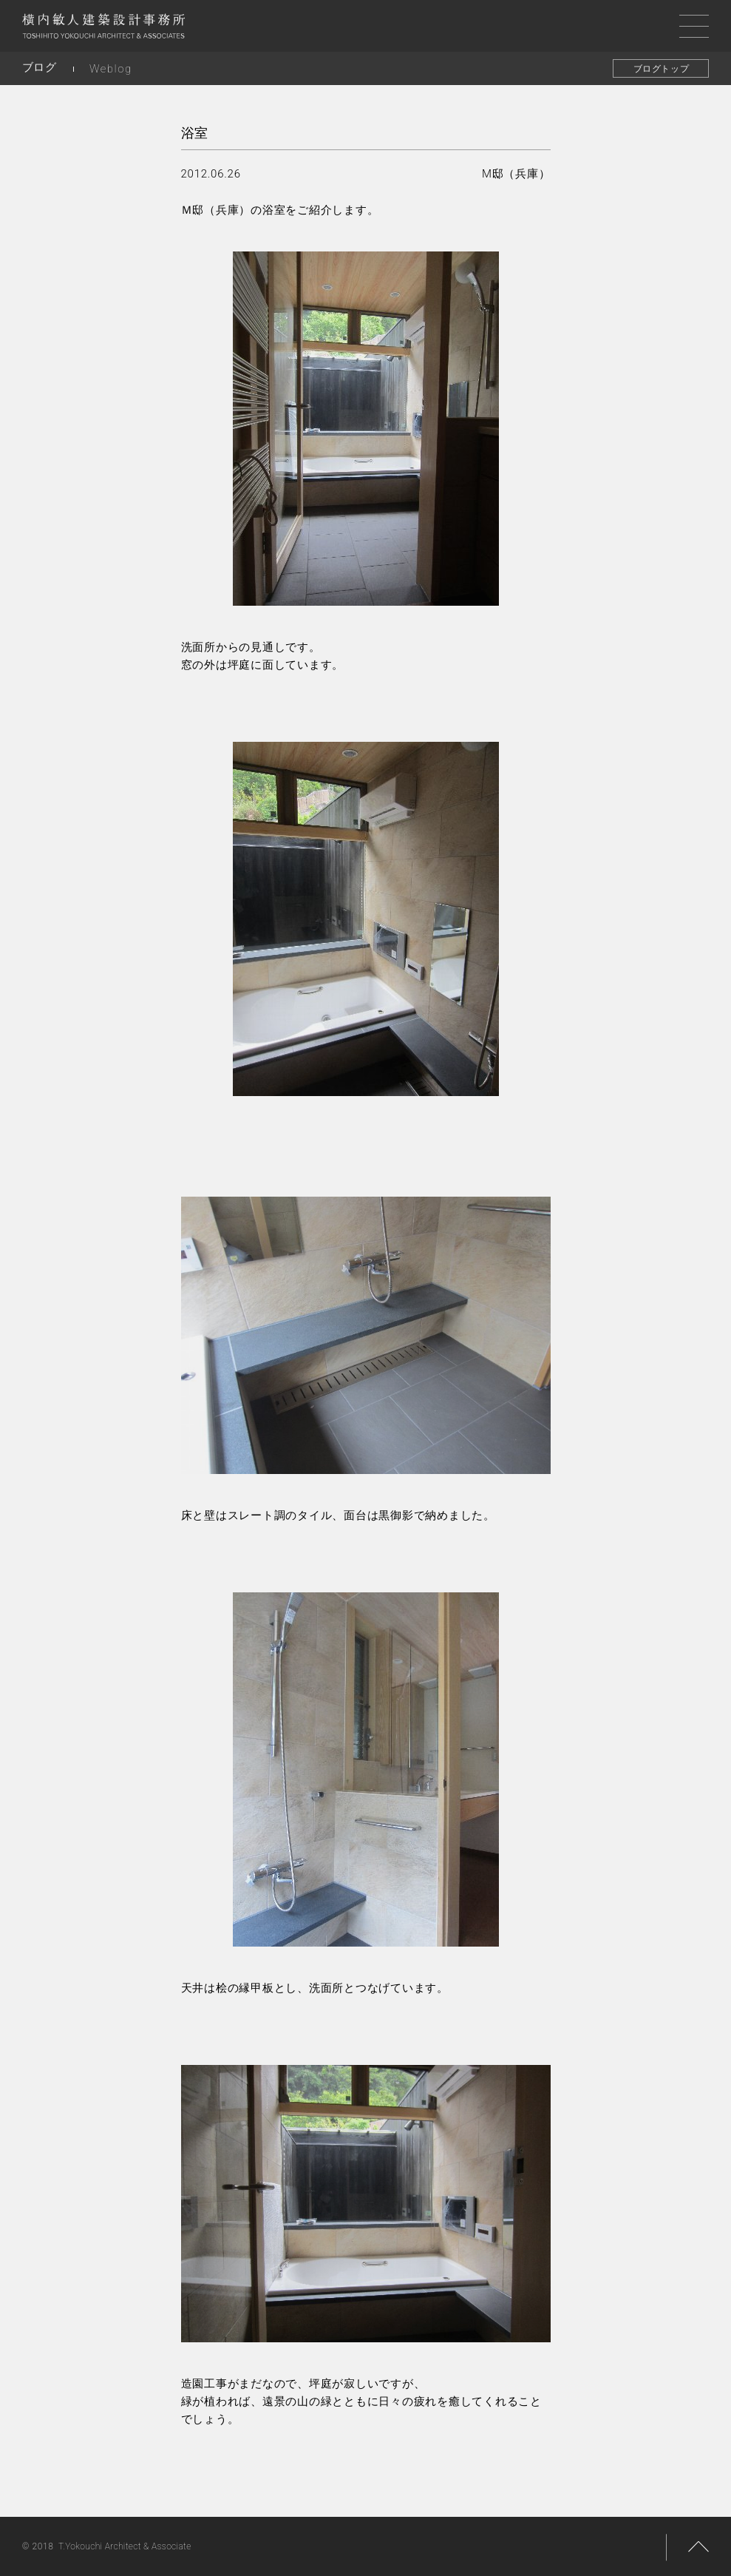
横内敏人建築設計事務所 (103, 29)
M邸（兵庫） (516, 173)
